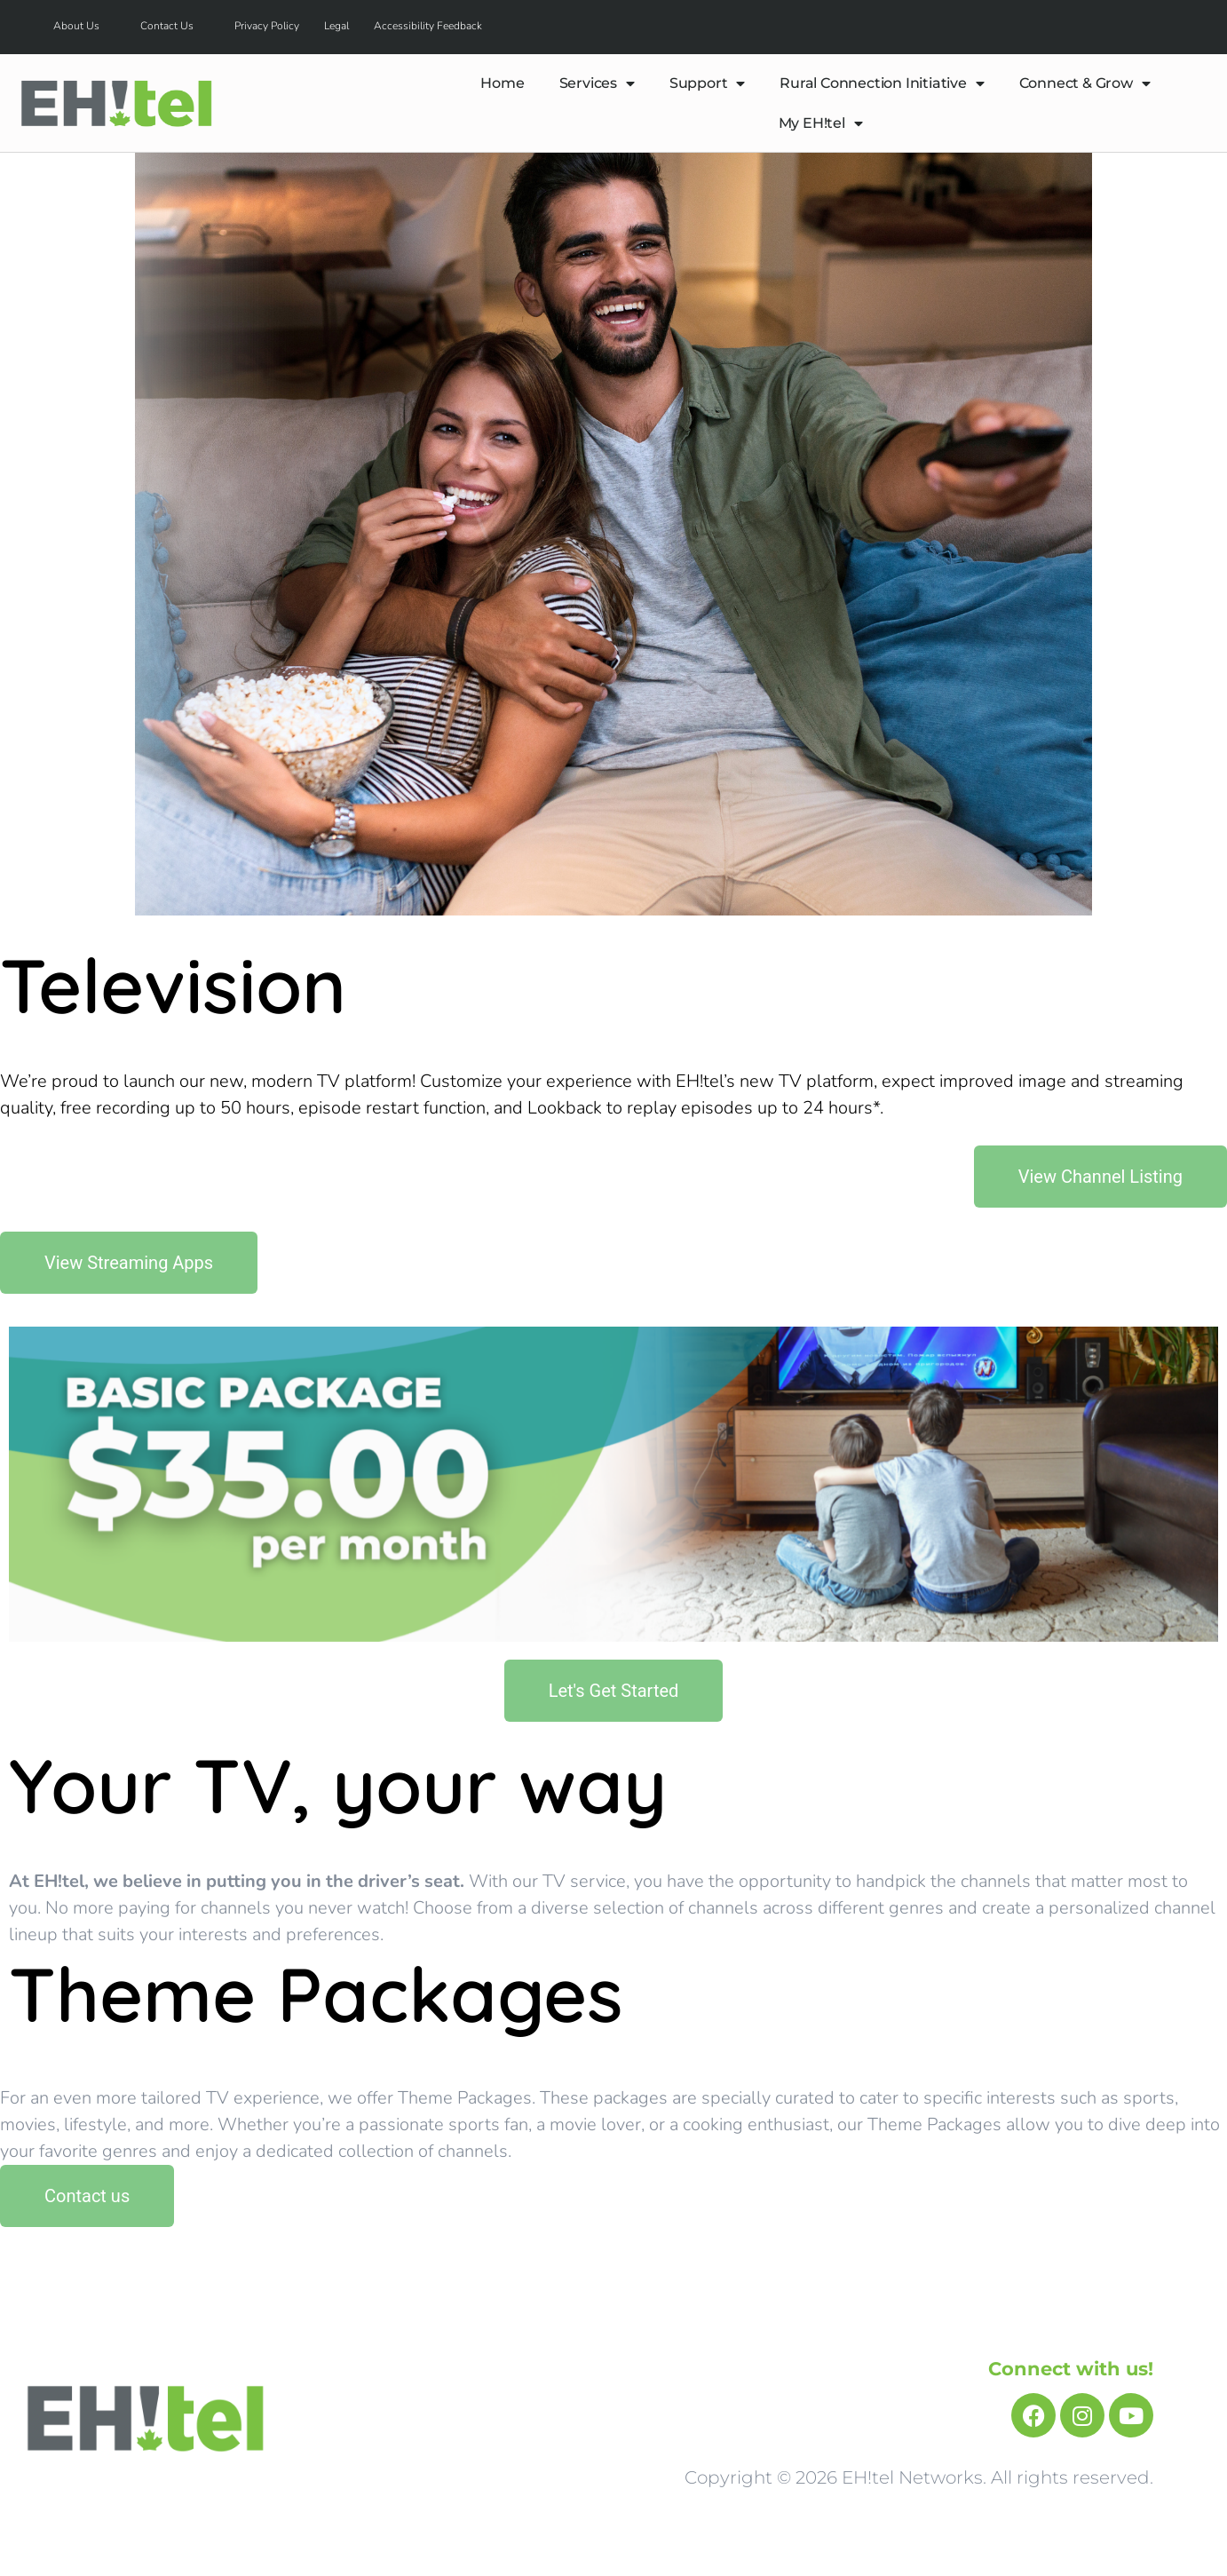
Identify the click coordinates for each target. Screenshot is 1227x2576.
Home (502, 83)
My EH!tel (821, 123)
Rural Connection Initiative (882, 83)
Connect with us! (1070, 2369)
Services (597, 83)
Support (707, 83)
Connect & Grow (1085, 83)
